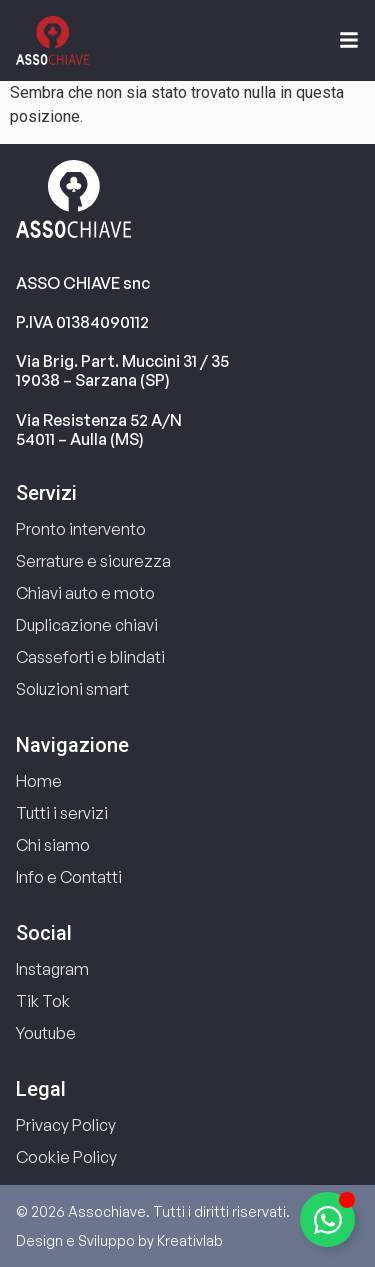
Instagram (52, 969)
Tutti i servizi (62, 813)
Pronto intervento (81, 529)
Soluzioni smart (72, 689)
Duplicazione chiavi (87, 625)
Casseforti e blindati (90, 657)
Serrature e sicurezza (93, 561)
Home (39, 781)
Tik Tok (43, 1001)
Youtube (46, 1033)
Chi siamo (53, 845)
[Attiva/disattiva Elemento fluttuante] (327, 1219)
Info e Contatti (69, 877)
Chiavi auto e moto (85, 593)
